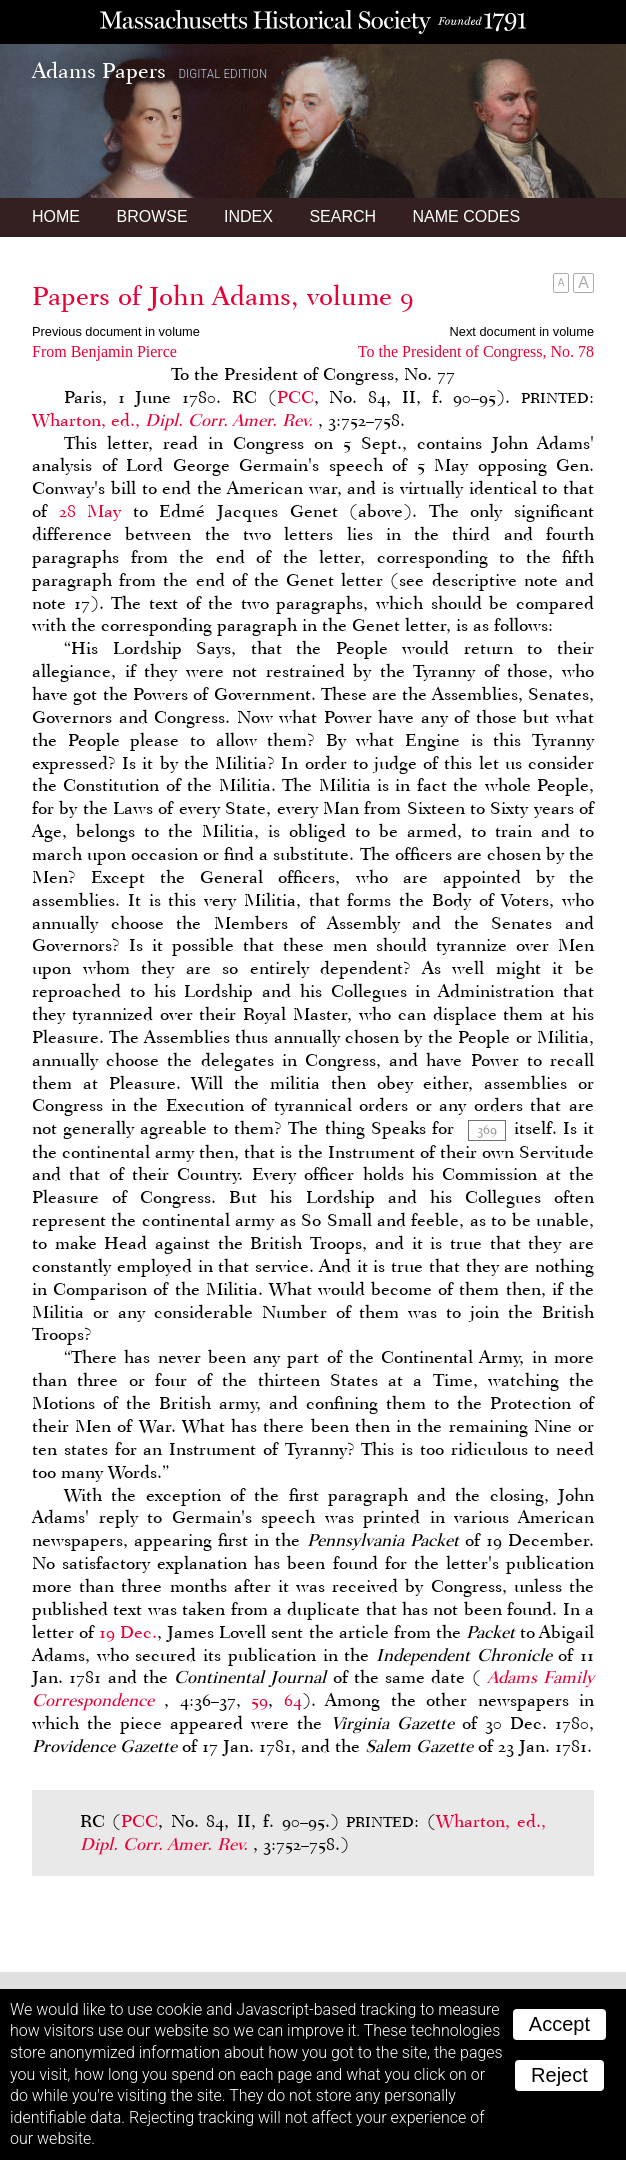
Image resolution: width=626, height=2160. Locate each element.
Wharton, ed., (175, 420)
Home (56, 216)
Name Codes (467, 216)
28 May (90, 511)
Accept (559, 2024)
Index (248, 216)
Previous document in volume (116, 331)
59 (259, 1700)
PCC (295, 397)
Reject (559, 2075)
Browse (151, 216)
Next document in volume (522, 331)
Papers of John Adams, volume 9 (223, 296)
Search (342, 216)
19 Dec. (128, 1632)
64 (293, 1700)
